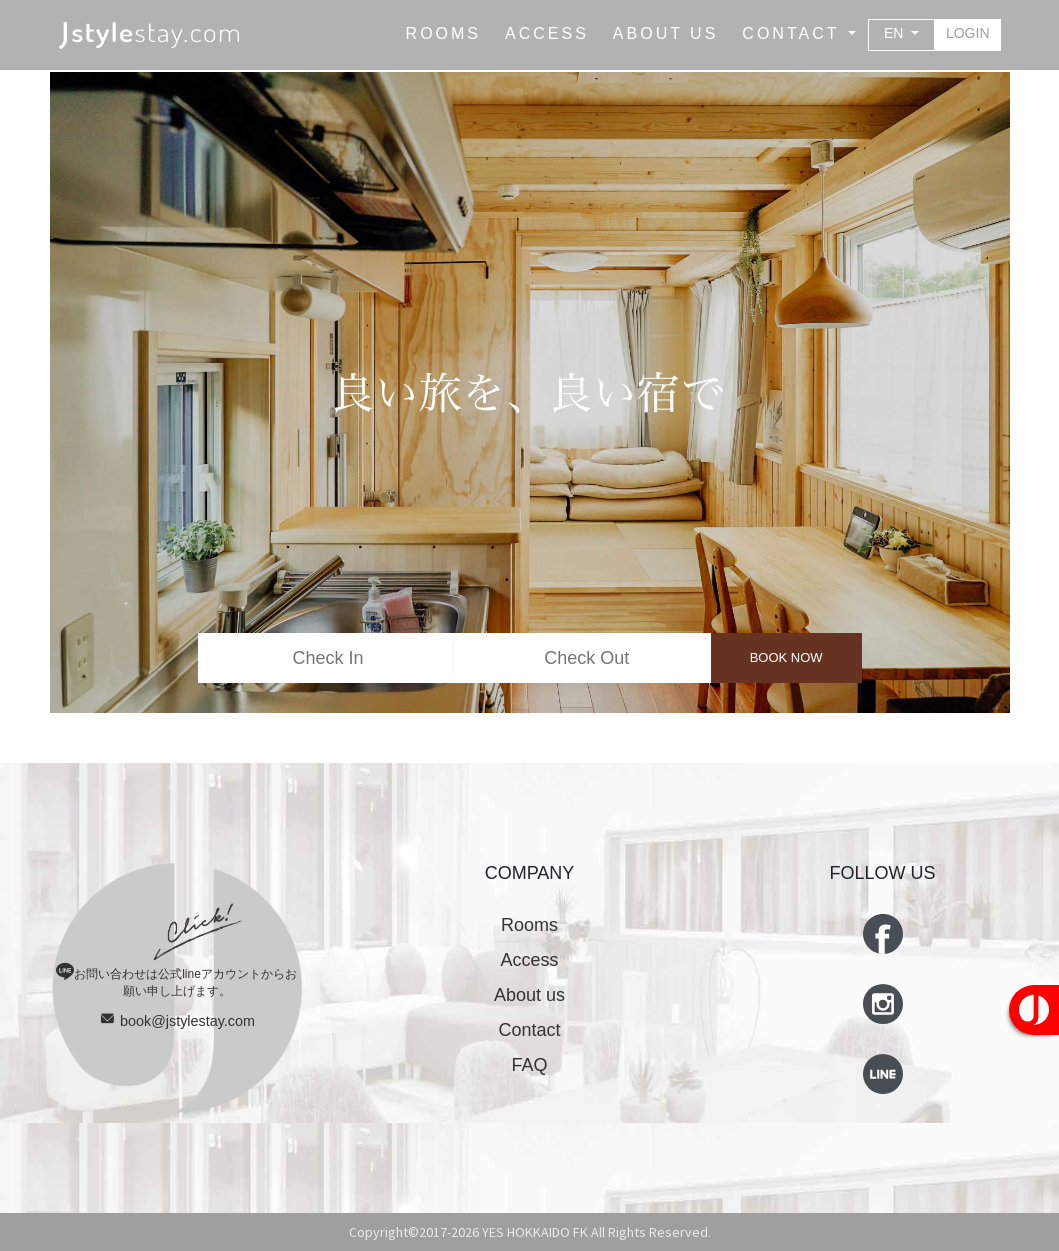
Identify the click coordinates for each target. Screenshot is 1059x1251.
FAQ (529, 1065)
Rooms (529, 925)
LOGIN (968, 33)
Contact (529, 1030)
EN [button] (895, 33)
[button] (799, 34)
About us (529, 995)
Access (529, 960)
